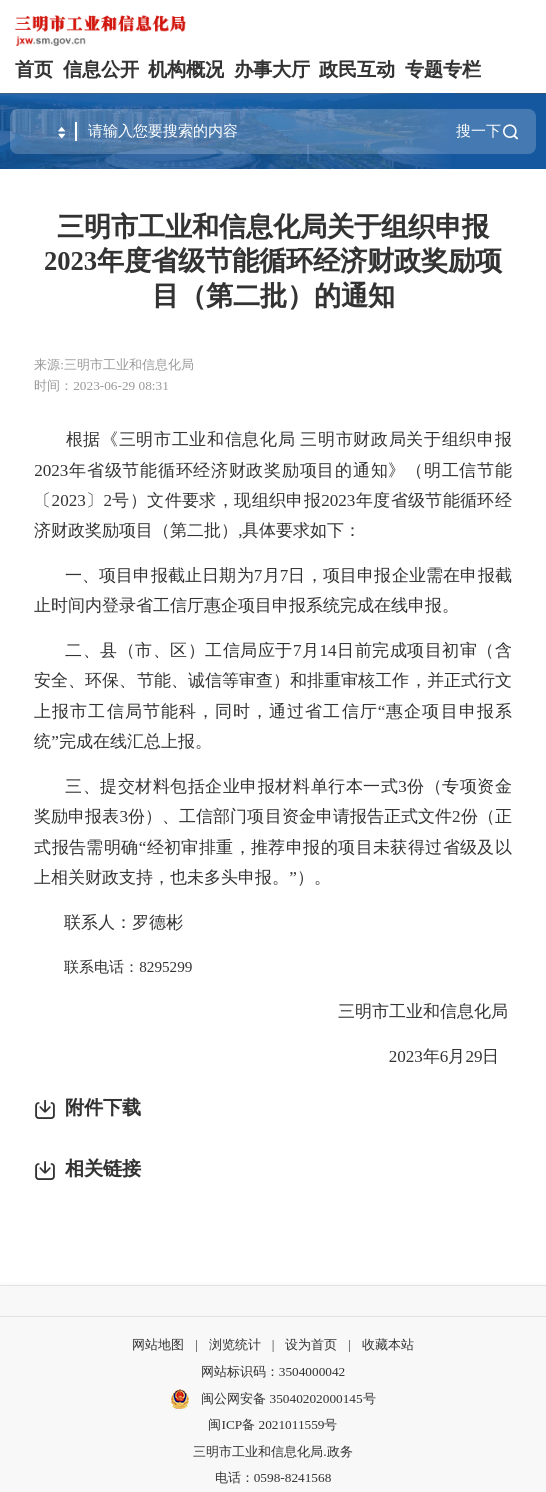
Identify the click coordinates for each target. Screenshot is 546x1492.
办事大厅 (272, 69)
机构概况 (186, 69)
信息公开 (101, 69)
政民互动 (357, 69)
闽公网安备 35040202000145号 (272, 1399)
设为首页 (311, 1344)
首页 (34, 69)
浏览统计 (235, 1344)
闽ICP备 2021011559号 (272, 1424)
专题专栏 (443, 69)
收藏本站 (388, 1344)
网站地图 (158, 1344)
